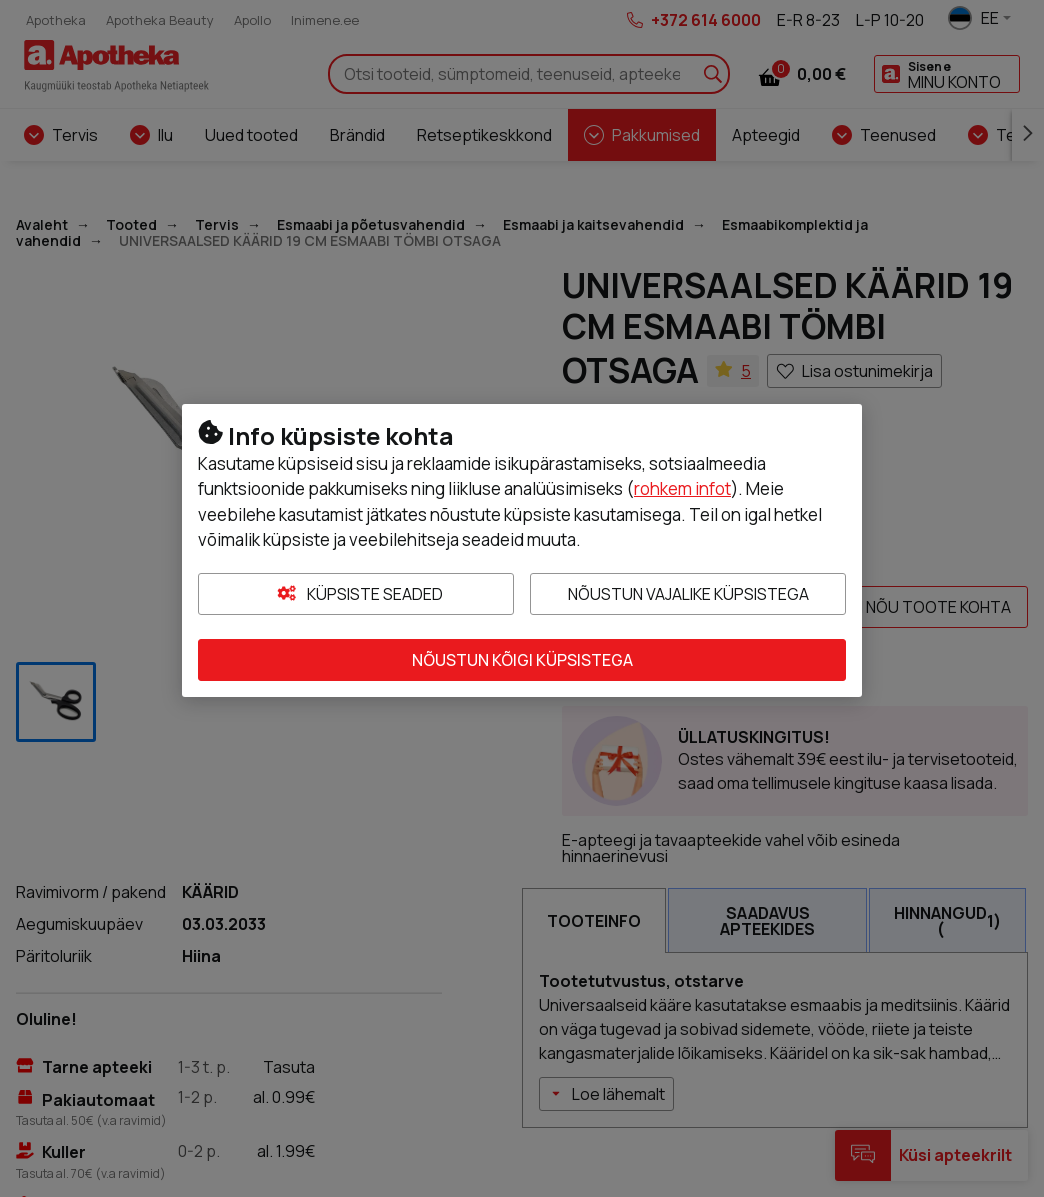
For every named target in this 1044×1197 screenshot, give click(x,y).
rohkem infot (682, 488)
